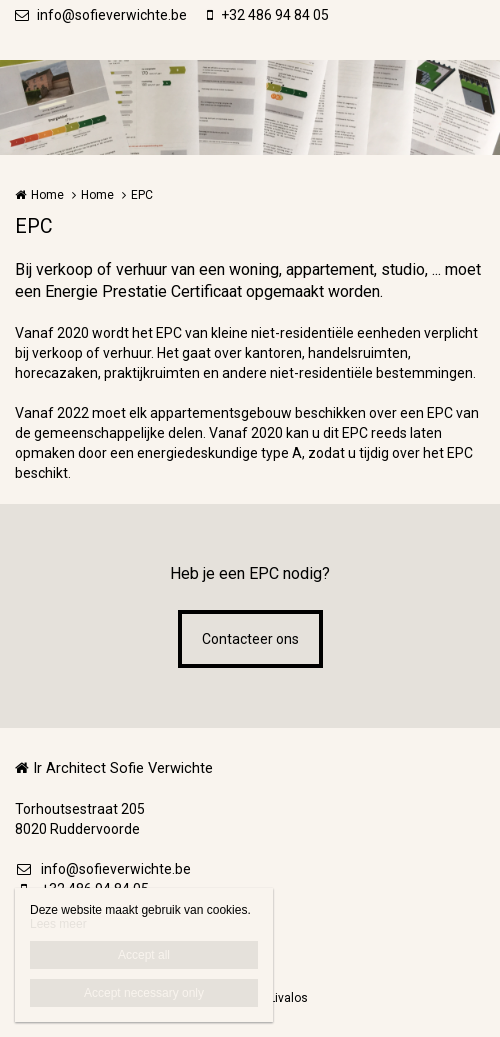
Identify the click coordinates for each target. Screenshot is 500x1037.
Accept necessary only (144, 993)
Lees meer (58, 924)
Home (47, 195)
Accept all (144, 955)
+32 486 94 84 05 (268, 15)
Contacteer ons (250, 639)
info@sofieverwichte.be (101, 15)
